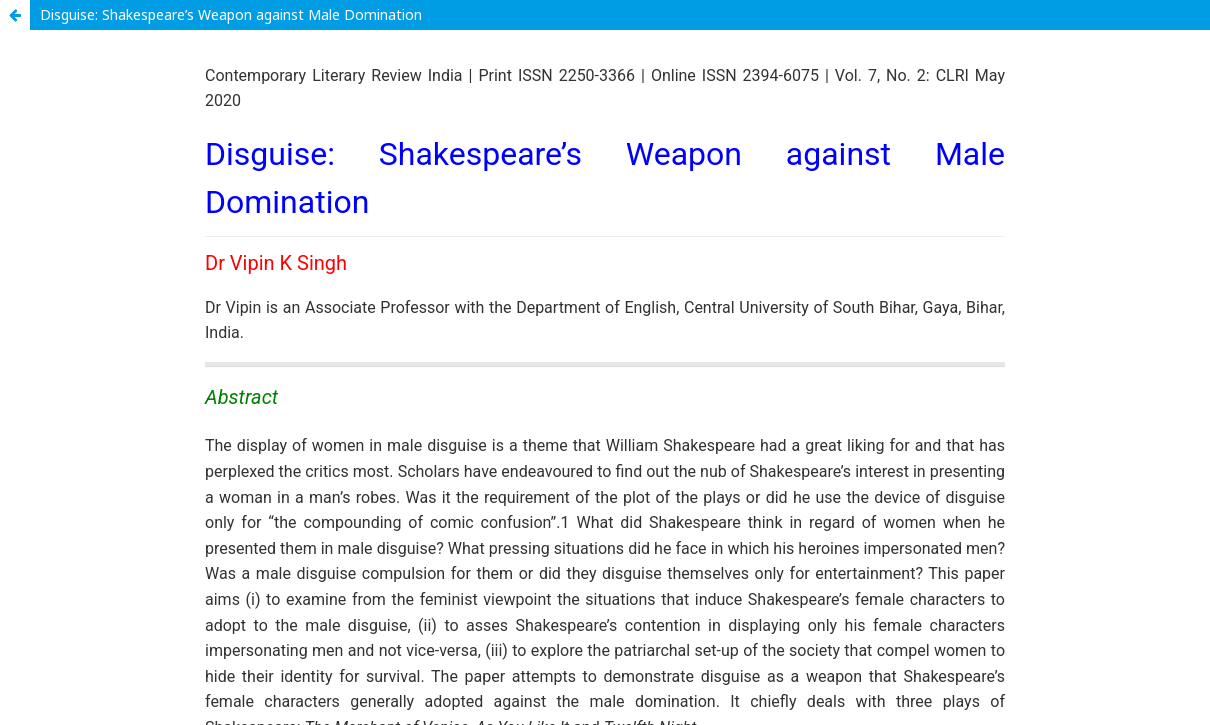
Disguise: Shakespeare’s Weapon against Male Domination (231, 14)
